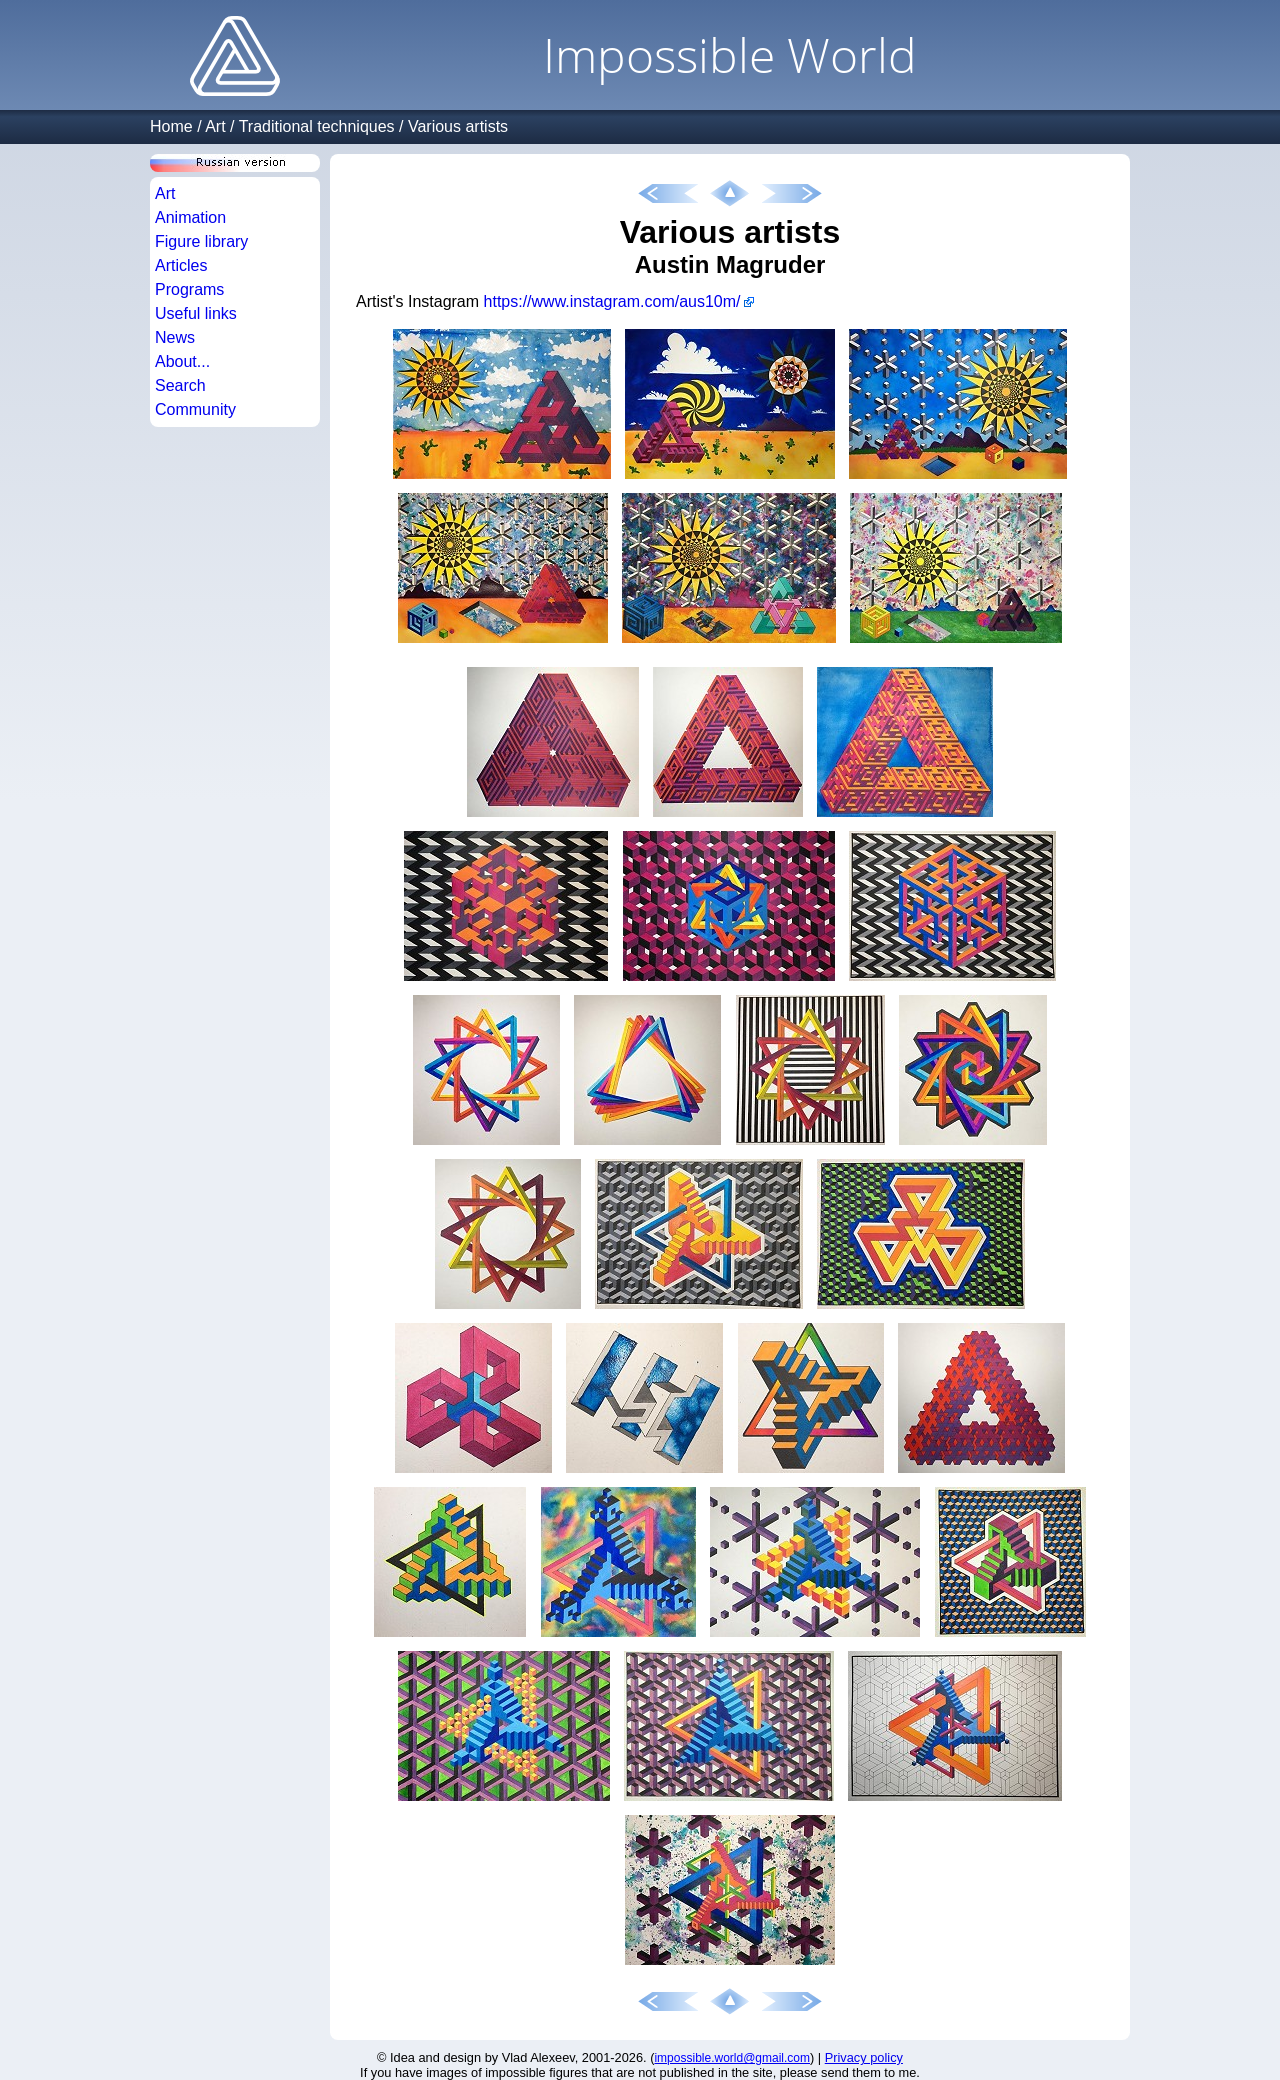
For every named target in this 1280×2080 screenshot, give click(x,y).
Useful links (196, 313)
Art (215, 126)
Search (180, 385)
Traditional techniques (317, 126)
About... (182, 361)
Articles (181, 265)
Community (195, 409)
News (175, 337)
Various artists (458, 126)
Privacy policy (864, 2057)
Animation (190, 217)
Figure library (201, 241)
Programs (189, 289)
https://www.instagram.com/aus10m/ (612, 301)
